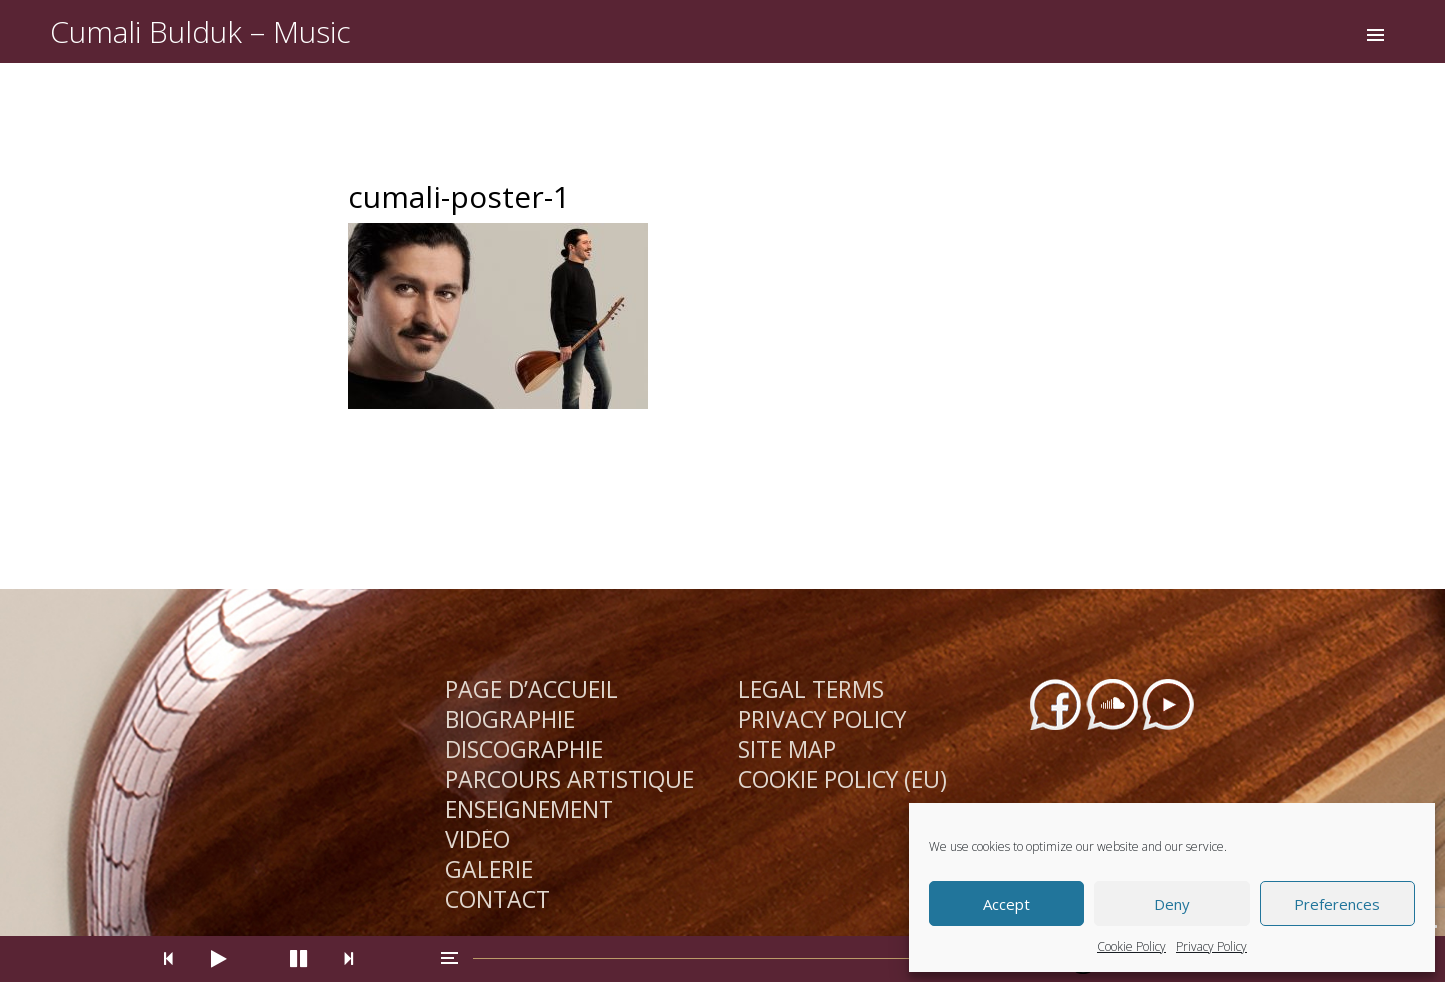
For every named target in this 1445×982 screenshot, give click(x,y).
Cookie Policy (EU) (842, 779)
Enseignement (529, 809)
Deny (1172, 904)
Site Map (787, 749)
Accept (1006, 904)
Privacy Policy (1211, 946)
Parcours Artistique (569, 779)
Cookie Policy (1131, 946)
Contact (497, 899)
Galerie (489, 869)
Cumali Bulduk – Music (200, 31)
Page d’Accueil (531, 689)
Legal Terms (811, 689)
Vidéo (477, 839)
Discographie (524, 749)
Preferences (1337, 904)
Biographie (510, 719)
